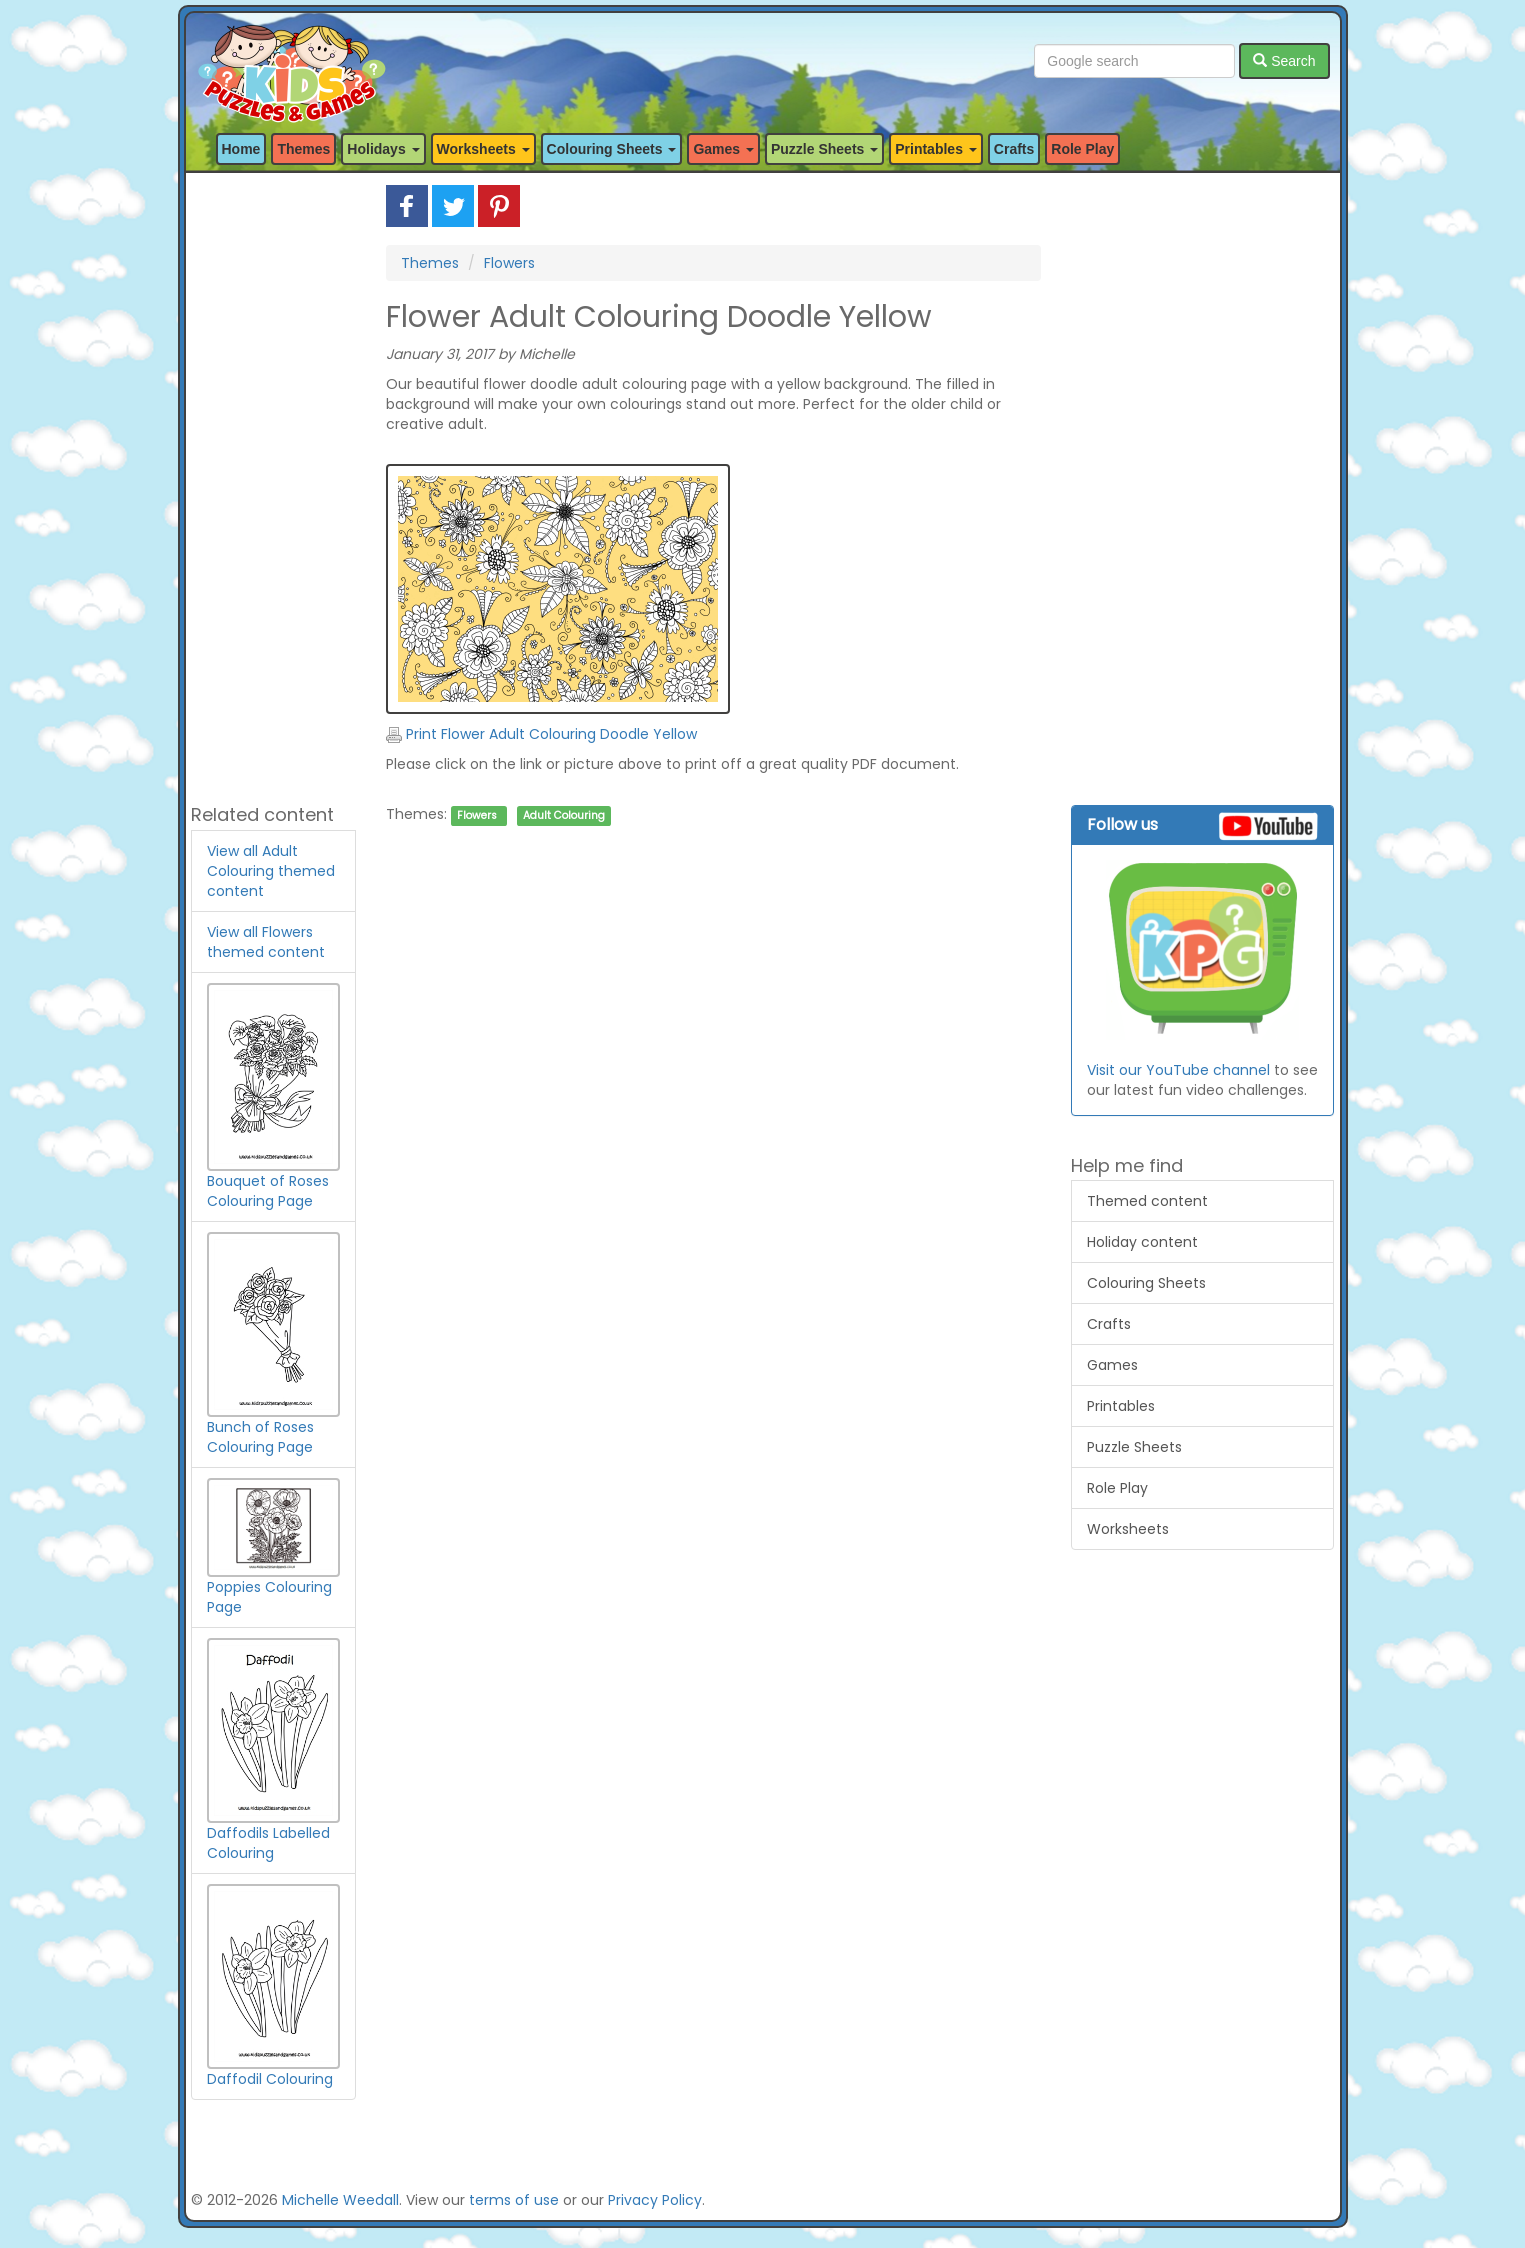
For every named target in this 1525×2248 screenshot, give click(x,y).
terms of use (514, 2200)
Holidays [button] (383, 149)
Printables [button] (936, 149)
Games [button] (723, 149)
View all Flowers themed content (266, 942)
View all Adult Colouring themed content (271, 871)
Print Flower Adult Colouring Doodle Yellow (541, 734)
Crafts (1014, 149)
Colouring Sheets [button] (612, 149)
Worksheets (1128, 1529)
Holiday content (1142, 1242)
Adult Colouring (564, 815)
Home (241, 149)
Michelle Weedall (340, 2200)
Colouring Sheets (1146, 1283)
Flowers (509, 263)
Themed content (1147, 1201)
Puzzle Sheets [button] (824, 149)
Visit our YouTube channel (1178, 1070)
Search (1284, 61)
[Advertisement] (274, 485)
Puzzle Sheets (1134, 1447)
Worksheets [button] (483, 149)
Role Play (1082, 149)
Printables (1121, 1406)
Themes (303, 149)
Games (1112, 1365)
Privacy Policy (655, 2200)
